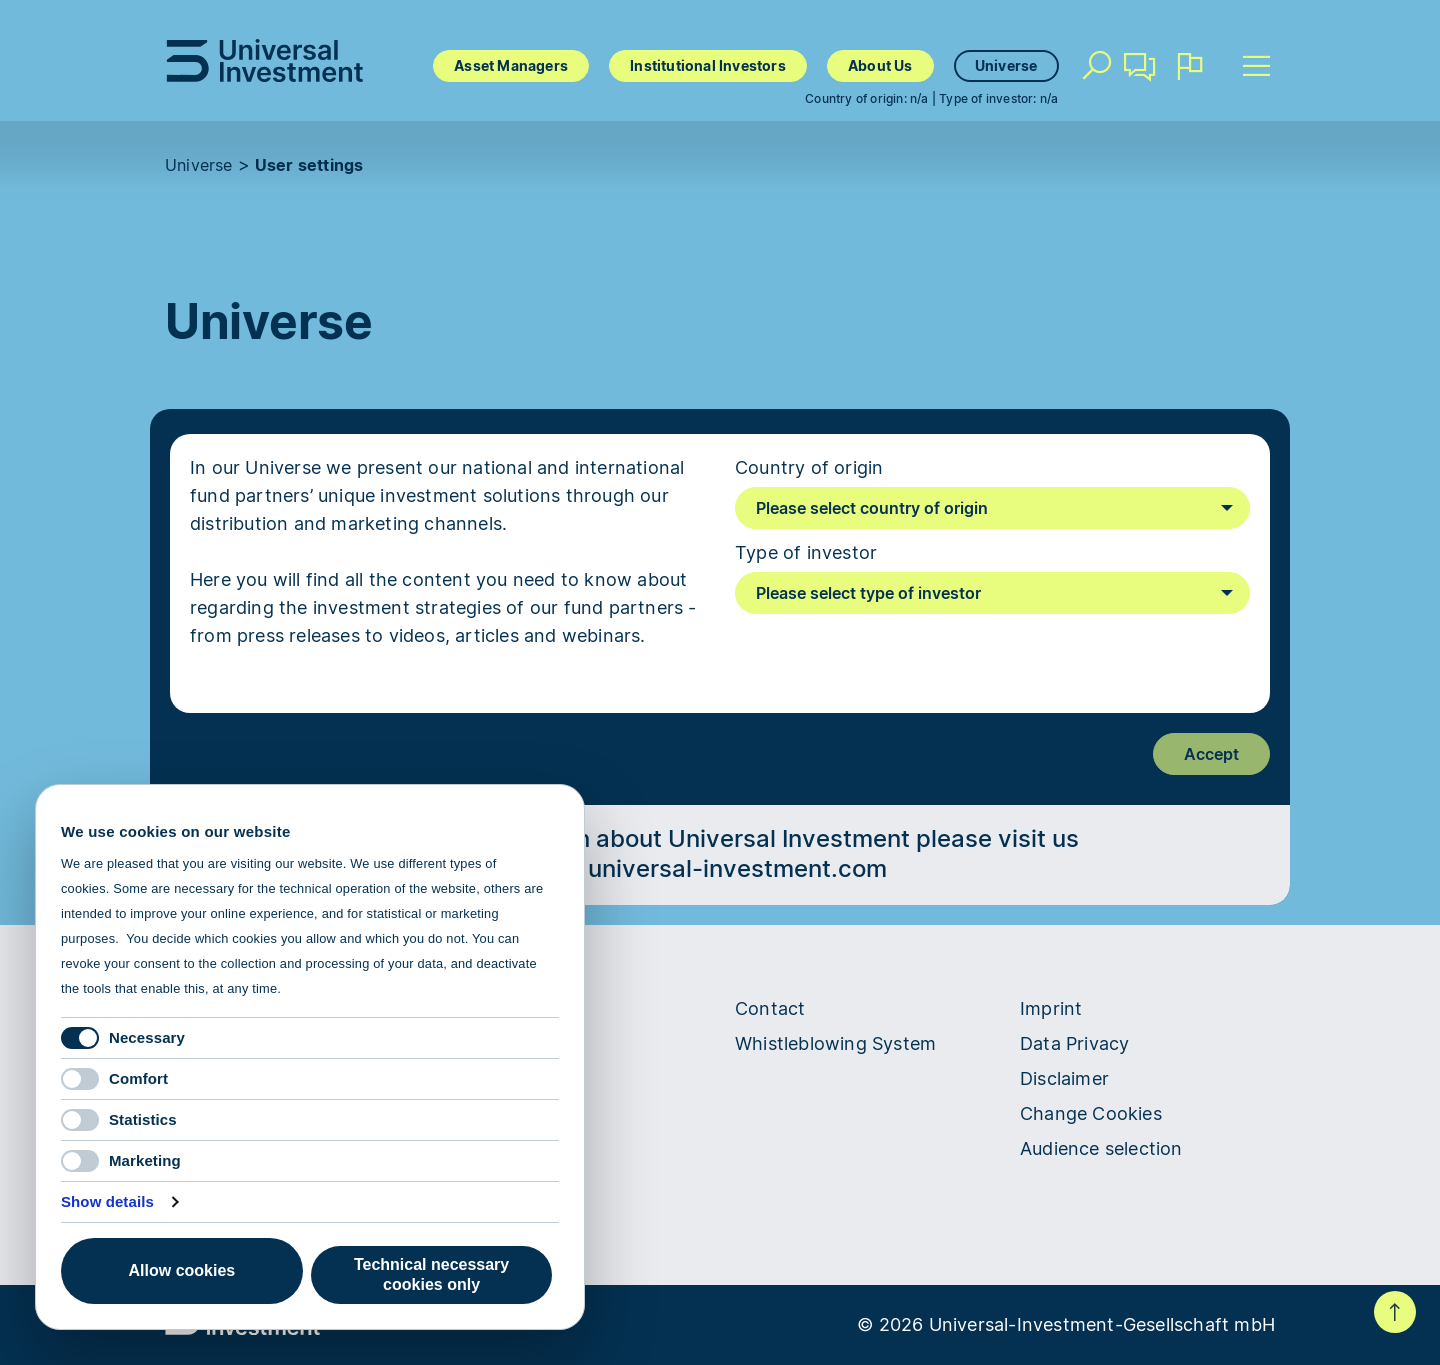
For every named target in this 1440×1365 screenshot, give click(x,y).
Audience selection (1101, 1148)
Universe (1006, 65)
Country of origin (809, 467)
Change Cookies (1091, 1113)
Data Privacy (1074, 1043)
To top (1395, 1312)
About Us (880, 65)
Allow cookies (182, 1270)
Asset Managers (511, 65)
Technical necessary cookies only (431, 1274)
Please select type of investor (868, 593)
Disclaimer (1064, 1078)
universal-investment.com (737, 868)
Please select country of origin (872, 508)
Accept (1211, 754)
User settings (309, 165)
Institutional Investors (708, 65)
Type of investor (806, 552)
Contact (1141, 74)
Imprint (1051, 1008)
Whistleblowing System (835, 1043)
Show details (107, 1201)
